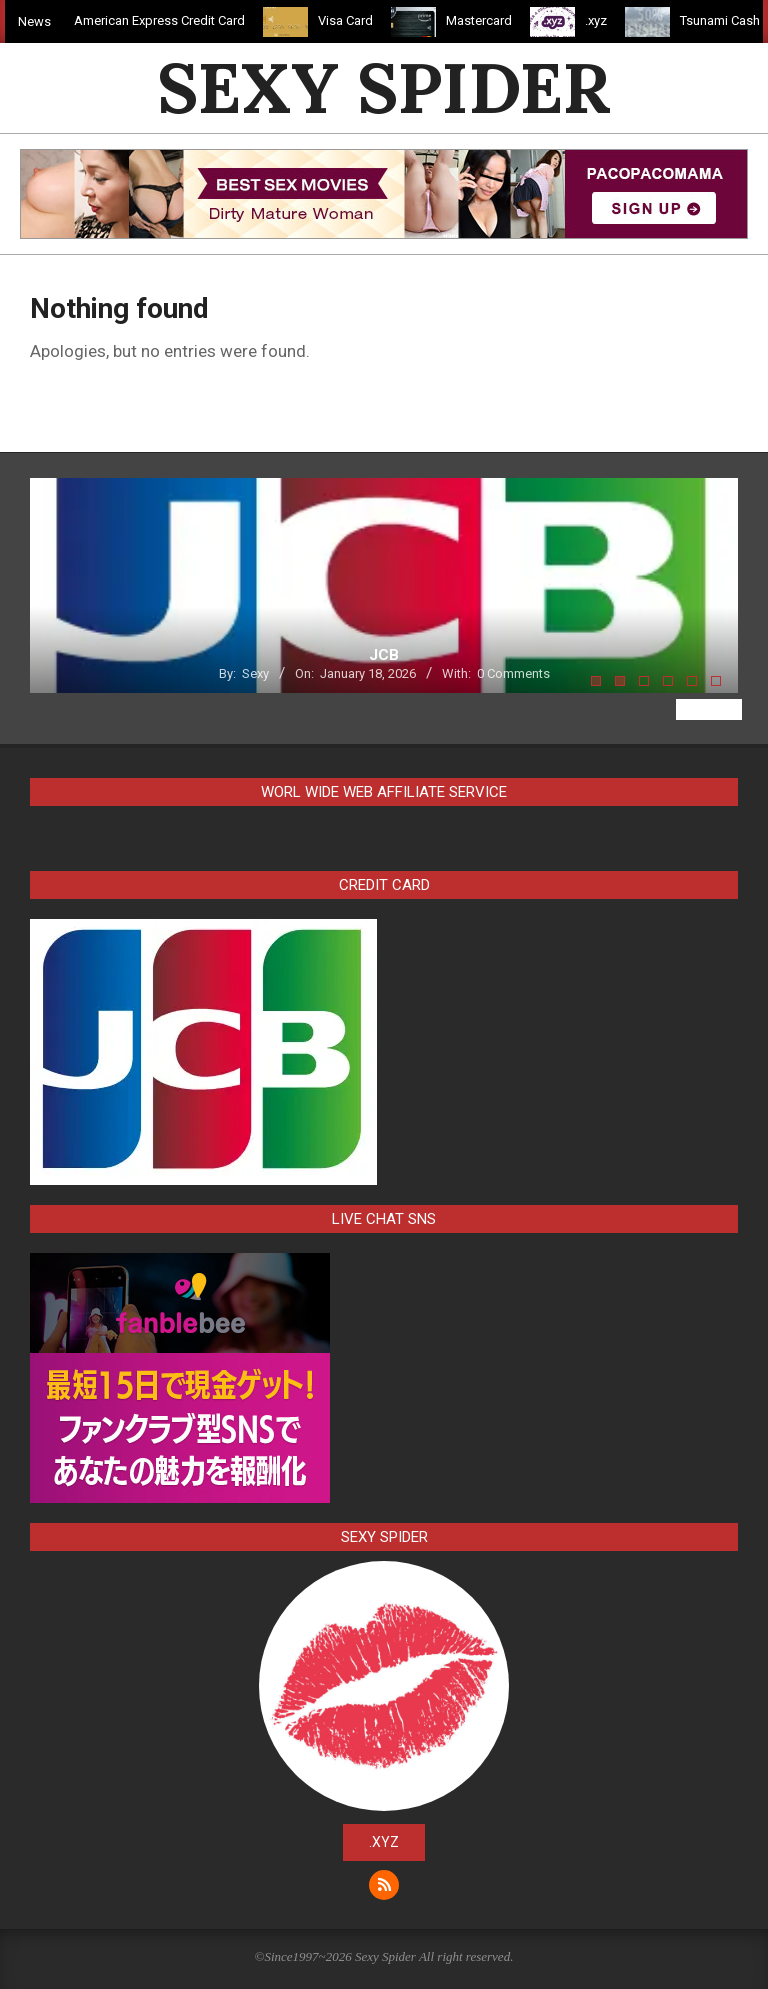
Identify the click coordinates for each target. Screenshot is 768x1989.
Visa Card (352, 20)
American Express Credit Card (166, 20)
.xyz (603, 20)
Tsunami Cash (727, 20)
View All (709, 709)
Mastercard (486, 20)
